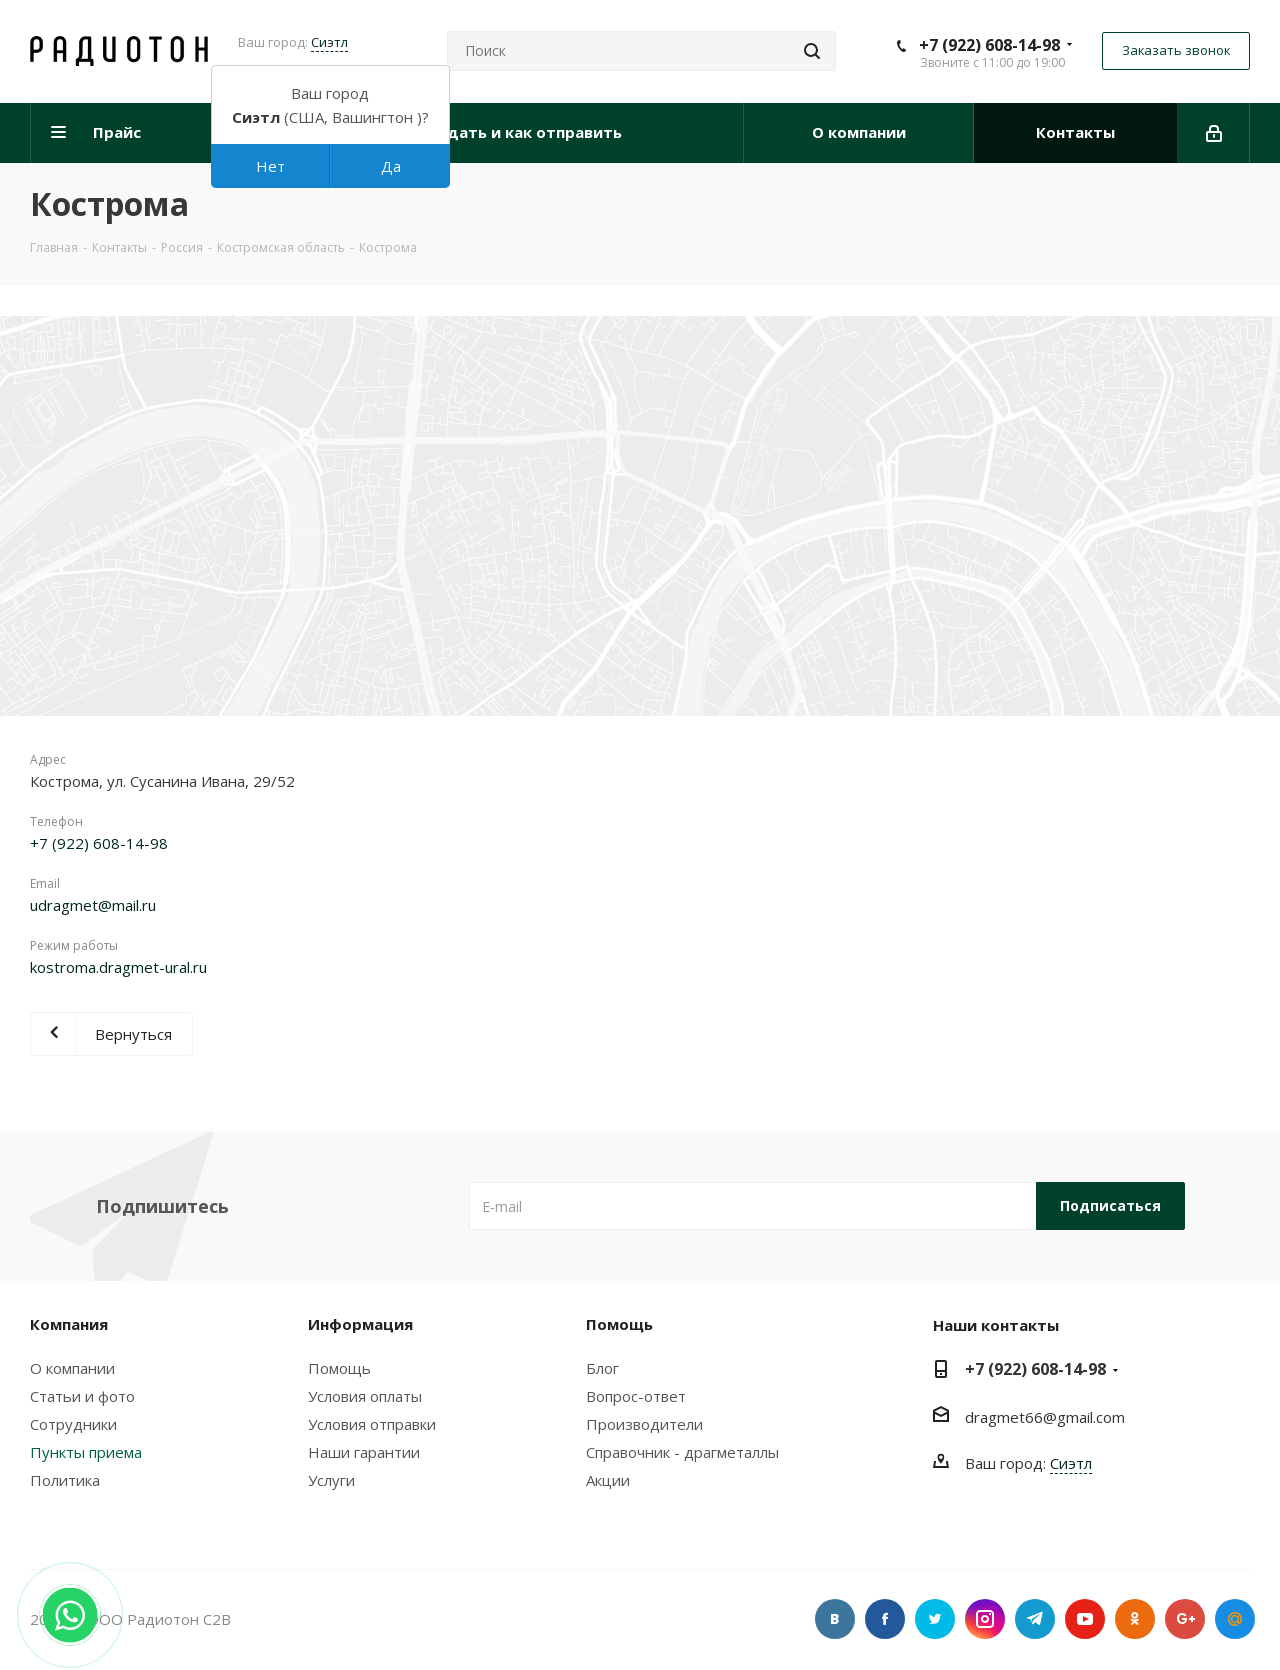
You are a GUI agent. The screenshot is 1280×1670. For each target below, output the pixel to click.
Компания (69, 1324)
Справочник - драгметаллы (682, 1452)
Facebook (885, 1619)
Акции (608, 1480)
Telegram (1035, 1619)
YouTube (1085, 1619)
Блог (602, 1368)
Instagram (985, 1619)
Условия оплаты (365, 1396)
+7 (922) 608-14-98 (989, 45)
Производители (644, 1424)
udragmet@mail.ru (93, 905)
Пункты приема (86, 1452)
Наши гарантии (364, 1452)
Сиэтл (329, 42)
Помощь (339, 1368)
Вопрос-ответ (636, 1396)
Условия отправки (372, 1424)
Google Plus (1185, 1619)
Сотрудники (73, 1424)
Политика (65, 1480)
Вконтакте (835, 1619)
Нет (270, 166)
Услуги (331, 1480)
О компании (72, 1368)
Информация (360, 1324)
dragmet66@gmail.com (1045, 1417)
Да (391, 166)
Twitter (935, 1619)
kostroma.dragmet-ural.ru (118, 967)
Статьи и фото (82, 1396)
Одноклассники (1135, 1619)
